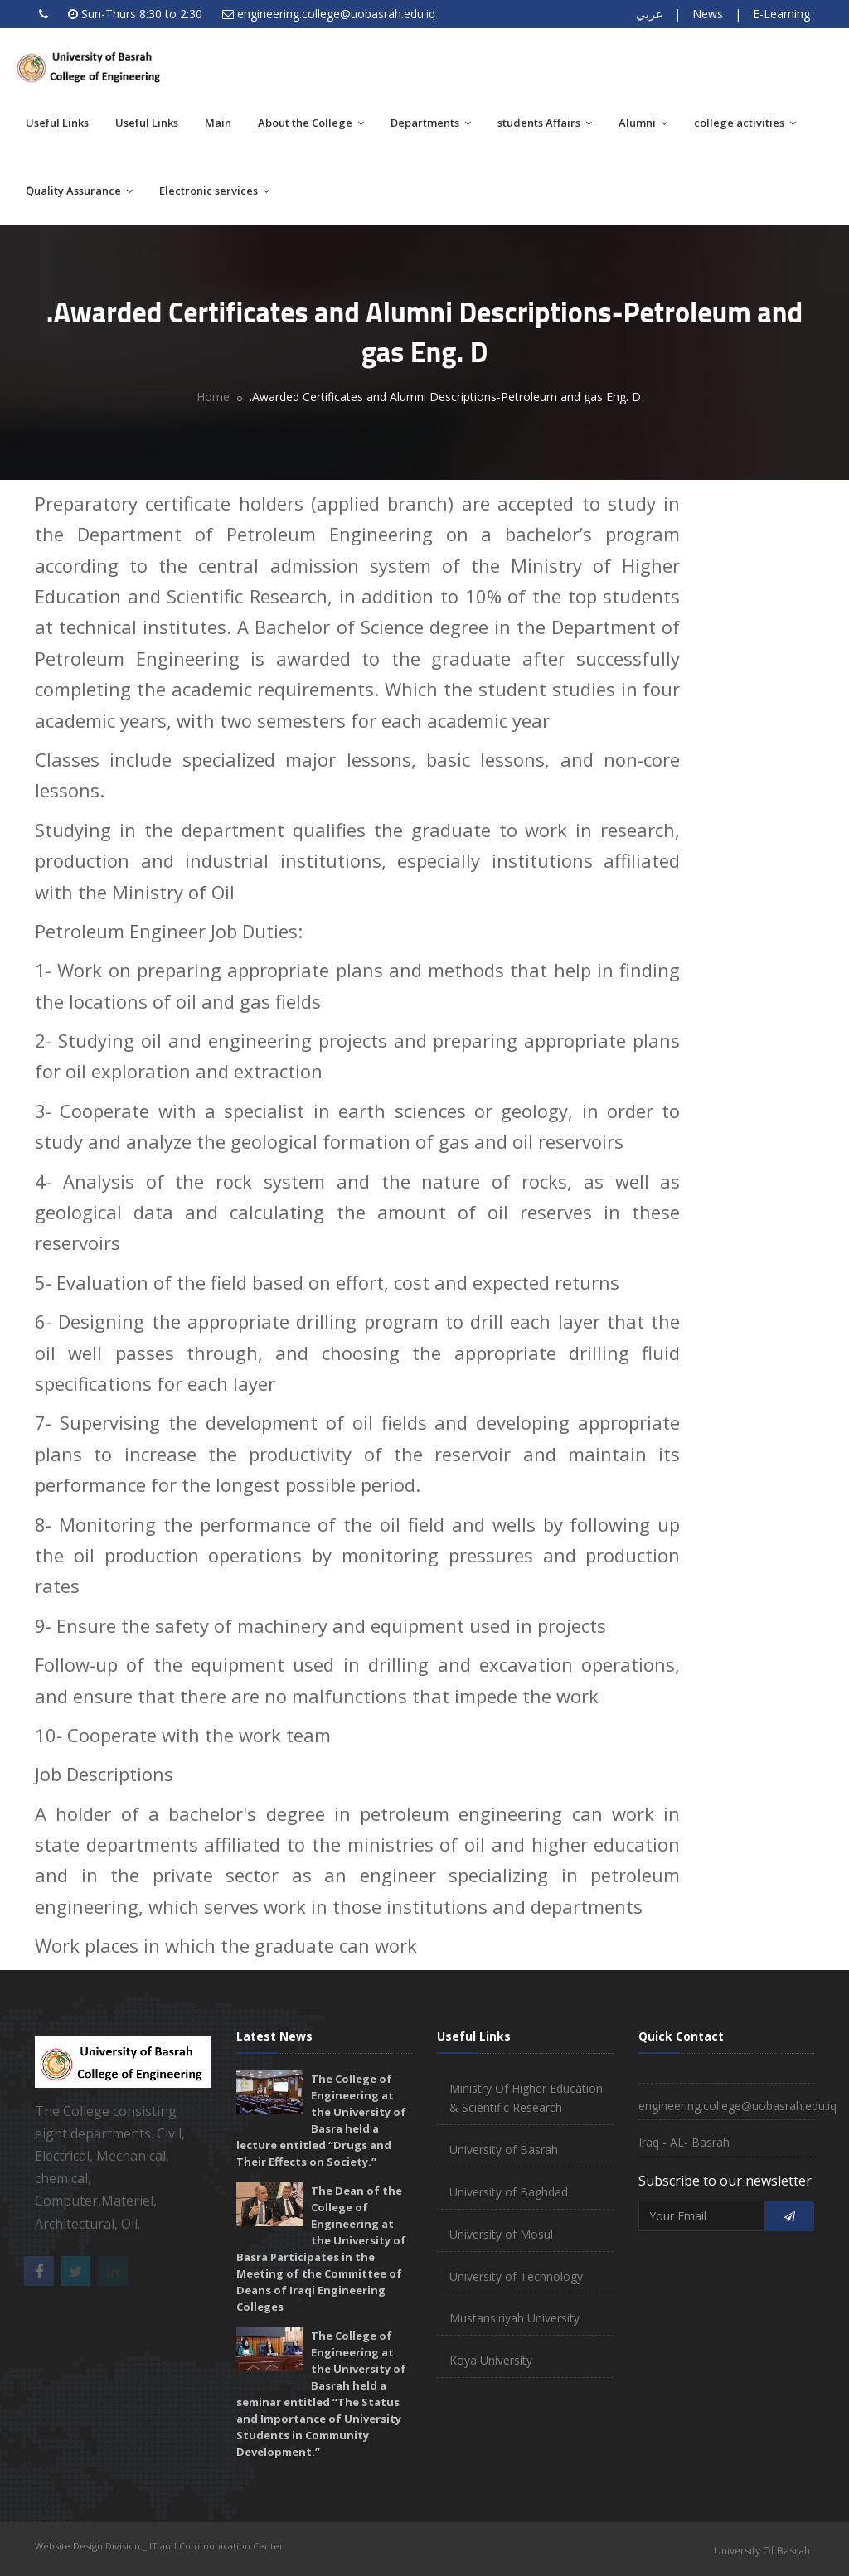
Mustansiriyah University (514, 2318)
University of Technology (516, 2276)
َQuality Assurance (79, 190)
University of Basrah (503, 2149)
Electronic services (214, 190)
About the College (311, 122)
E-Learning (781, 14)
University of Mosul (501, 2234)
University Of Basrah (762, 2551)
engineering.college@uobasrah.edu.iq (336, 14)
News (707, 14)
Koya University (490, 2360)
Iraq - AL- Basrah (684, 2142)
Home (213, 396)
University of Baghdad (508, 2192)
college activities (745, 122)
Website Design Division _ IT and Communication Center (159, 2546)
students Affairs (544, 122)
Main (218, 122)
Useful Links (57, 122)
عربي (649, 14)
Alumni (643, 122)
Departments (431, 122)
